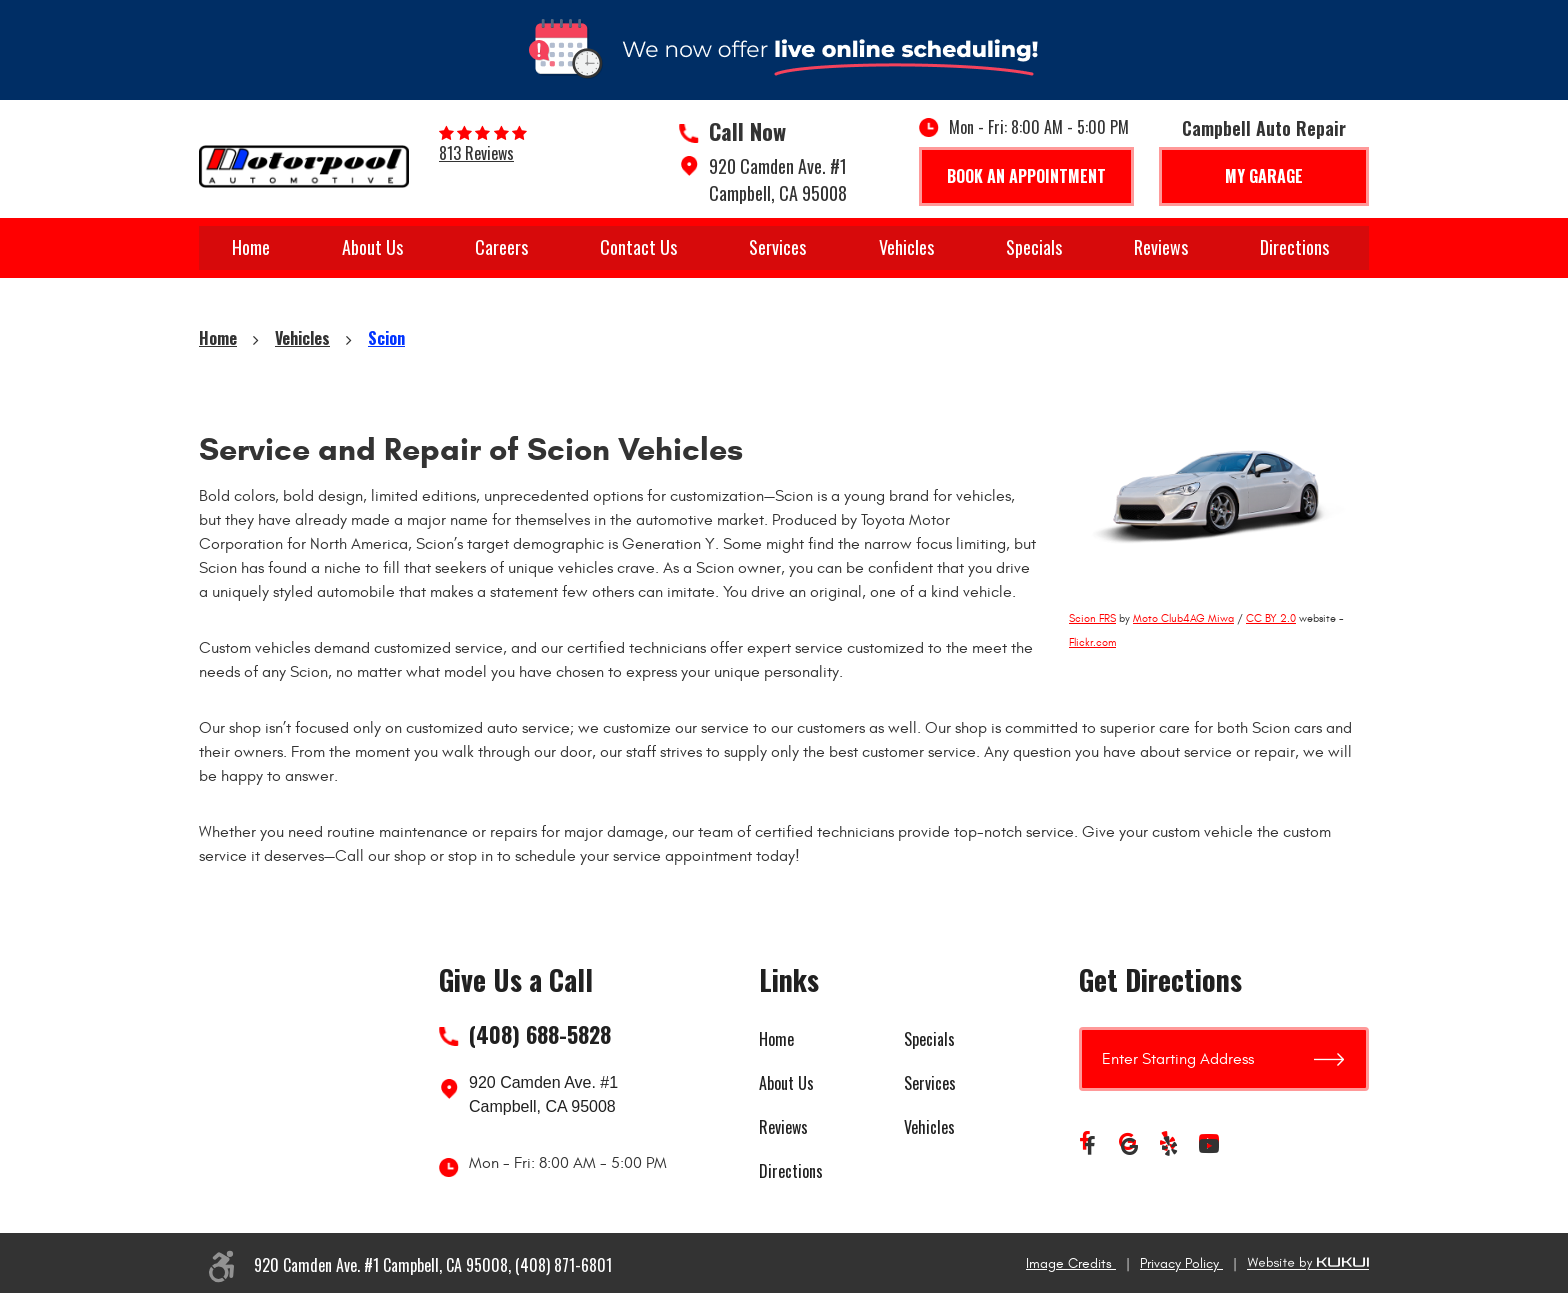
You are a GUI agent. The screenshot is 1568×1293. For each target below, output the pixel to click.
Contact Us (638, 247)
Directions (1294, 247)
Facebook (1089, 1146)
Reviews (1161, 247)
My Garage (1264, 176)
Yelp (1169, 1146)
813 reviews (476, 153)
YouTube (1209, 1146)
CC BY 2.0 (1271, 618)
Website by (1308, 1263)
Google (1129, 1146)
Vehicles (906, 247)
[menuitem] (251, 248)
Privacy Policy (1181, 1263)
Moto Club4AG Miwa (1183, 618)
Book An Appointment (1026, 176)
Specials (1034, 247)
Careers (501, 247)
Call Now (747, 131)
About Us (372, 247)
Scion (386, 338)
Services (777, 247)
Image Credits (1071, 1263)
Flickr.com (1092, 642)
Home (251, 247)
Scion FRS (1092, 618)
